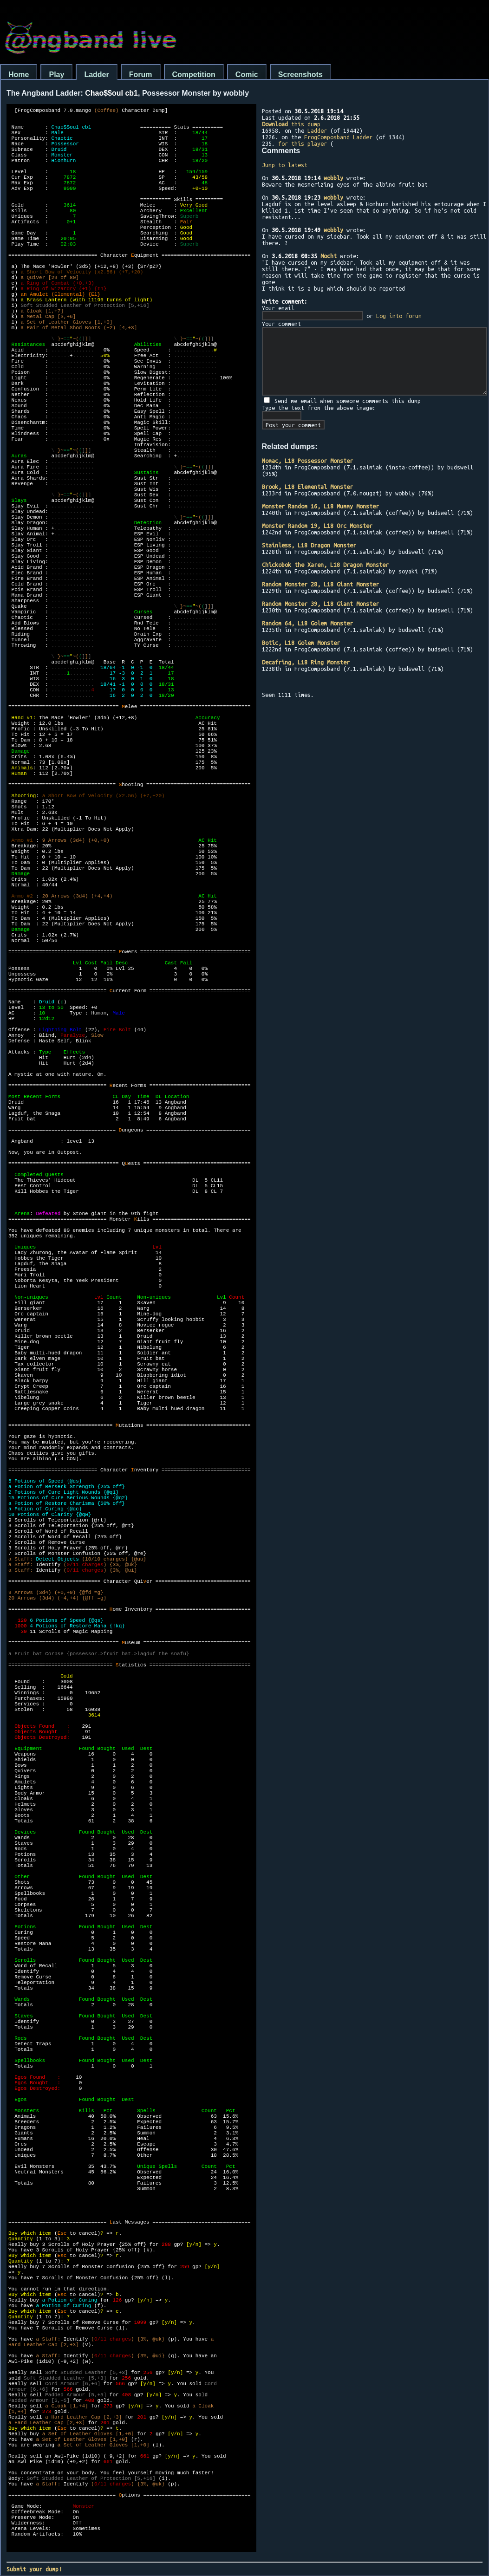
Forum (140, 74)
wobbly (333, 178)
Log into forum (399, 315)
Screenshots (300, 74)
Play (56, 74)
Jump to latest (284, 165)
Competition (193, 74)
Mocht (328, 256)
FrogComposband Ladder (338, 137)
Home (18, 74)
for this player (302, 143)
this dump (291, 124)
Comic (246, 74)
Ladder (96, 74)
